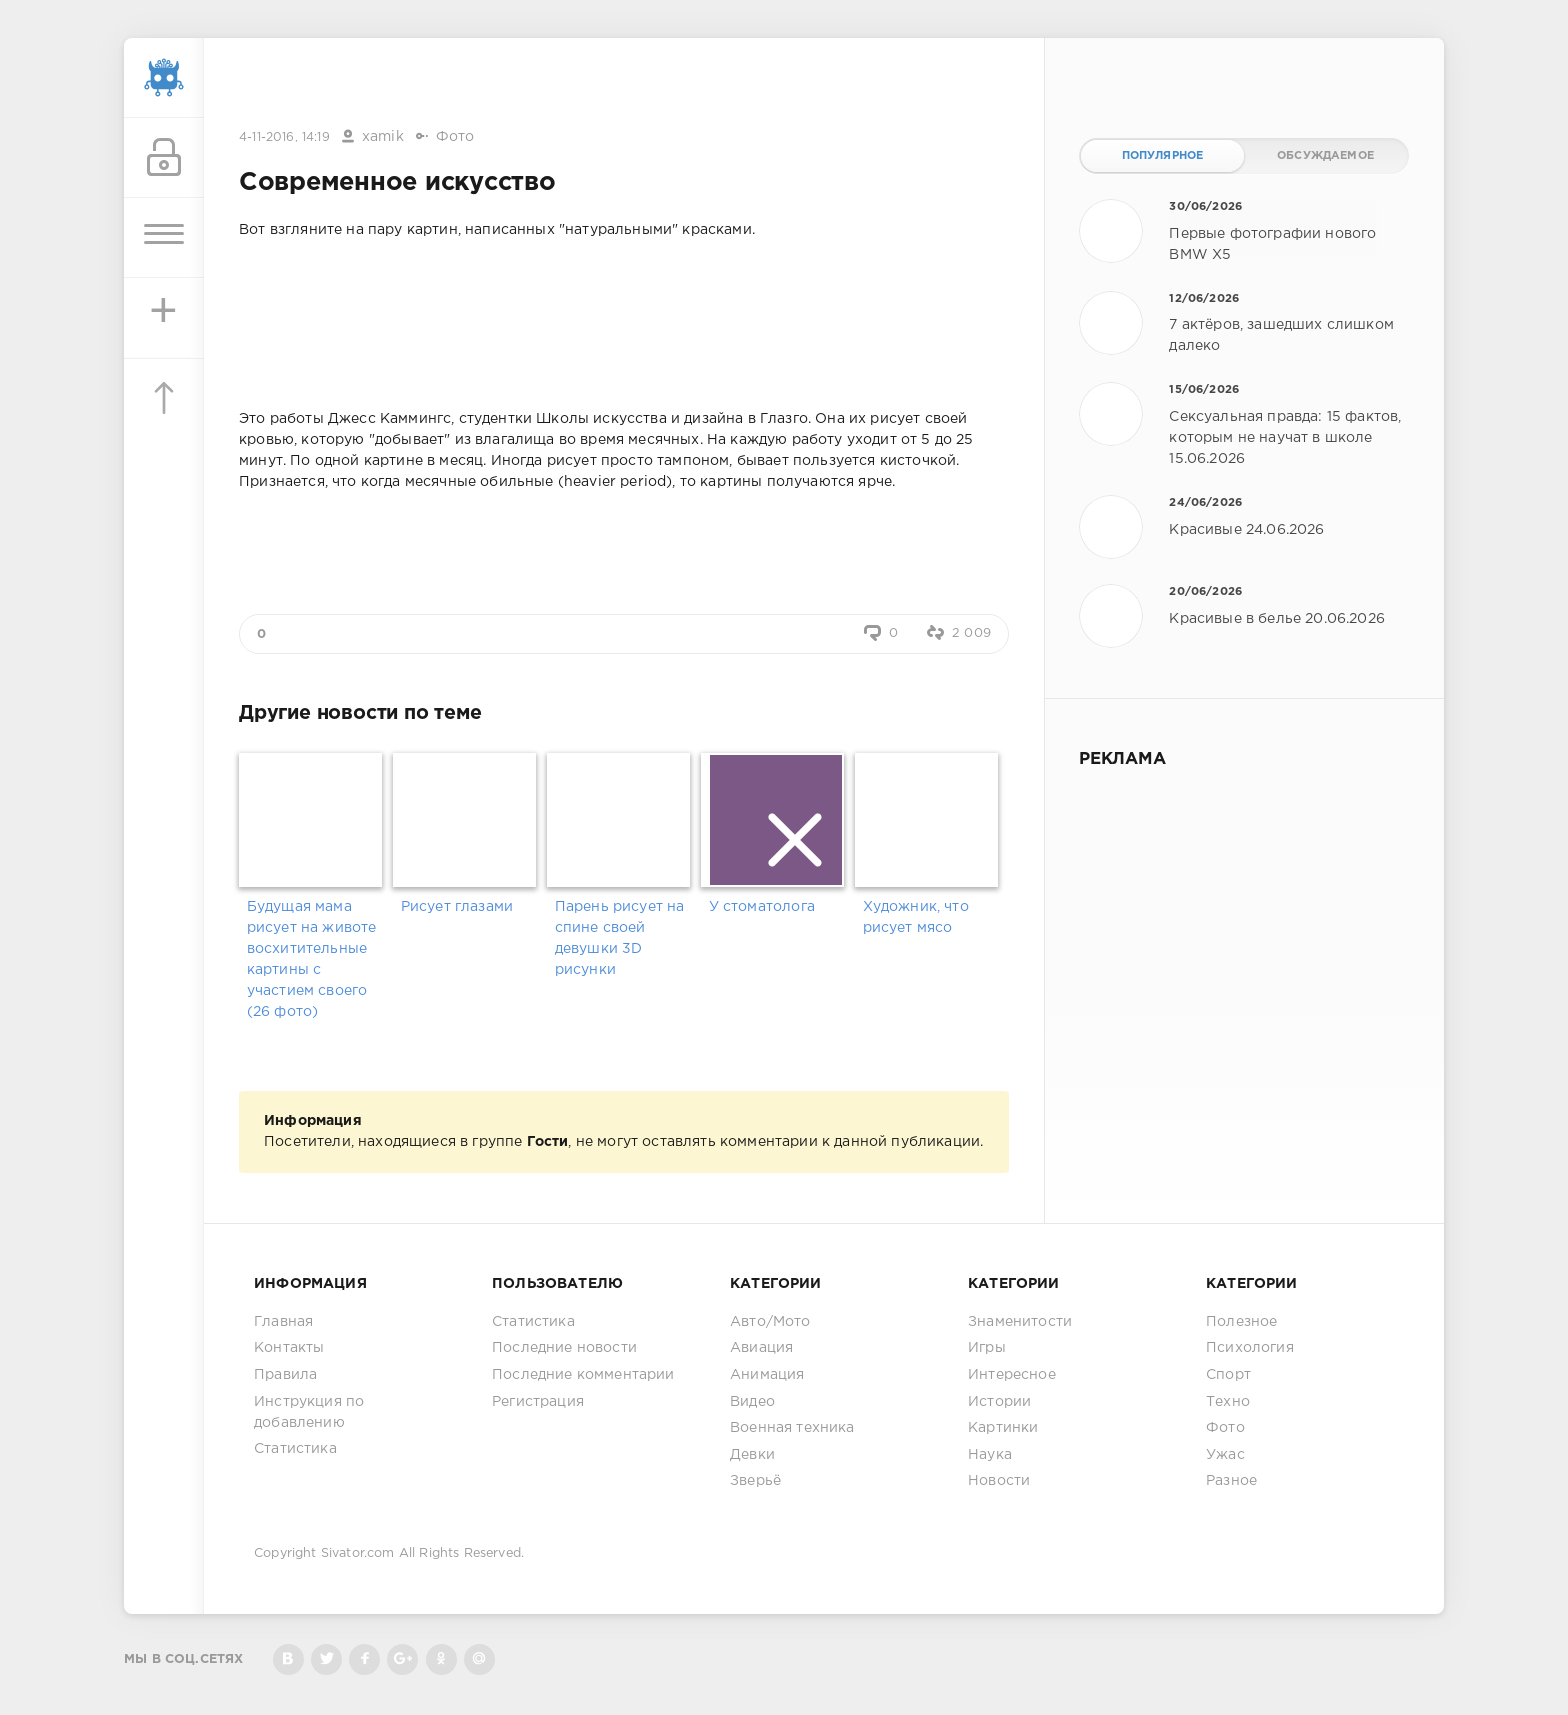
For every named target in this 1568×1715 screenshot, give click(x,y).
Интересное (1012, 1375)
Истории (999, 1402)
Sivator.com (358, 1553)
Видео (752, 1402)
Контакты (289, 1348)
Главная (283, 1322)
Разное (1231, 1481)
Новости (999, 1481)
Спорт (1228, 1375)
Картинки (1003, 1428)
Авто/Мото (770, 1322)
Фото (455, 137)
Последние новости (564, 1348)
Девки (752, 1455)
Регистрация (538, 1402)
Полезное (1241, 1322)
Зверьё (755, 1481)
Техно (1228, 1402)
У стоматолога (762, 907)
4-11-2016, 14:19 (284, 137)
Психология (1250, 1348)
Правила (285, 1375)
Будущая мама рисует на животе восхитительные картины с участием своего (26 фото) (312, 959)
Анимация (767, 1375)
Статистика (295, 1449)
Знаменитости (1020, 1322)
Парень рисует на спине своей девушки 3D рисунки (620, 938)
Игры (987, 1348)
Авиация (761, 1348)
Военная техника (792, 1428)
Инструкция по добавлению (309, 1412)
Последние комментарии (583, 1375)
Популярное (1163, 156)
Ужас (1225, 1455)
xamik (383, 137)
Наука (990, 1455)
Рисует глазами (457, 907)
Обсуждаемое (1325, 156)
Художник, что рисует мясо (916, 917)
